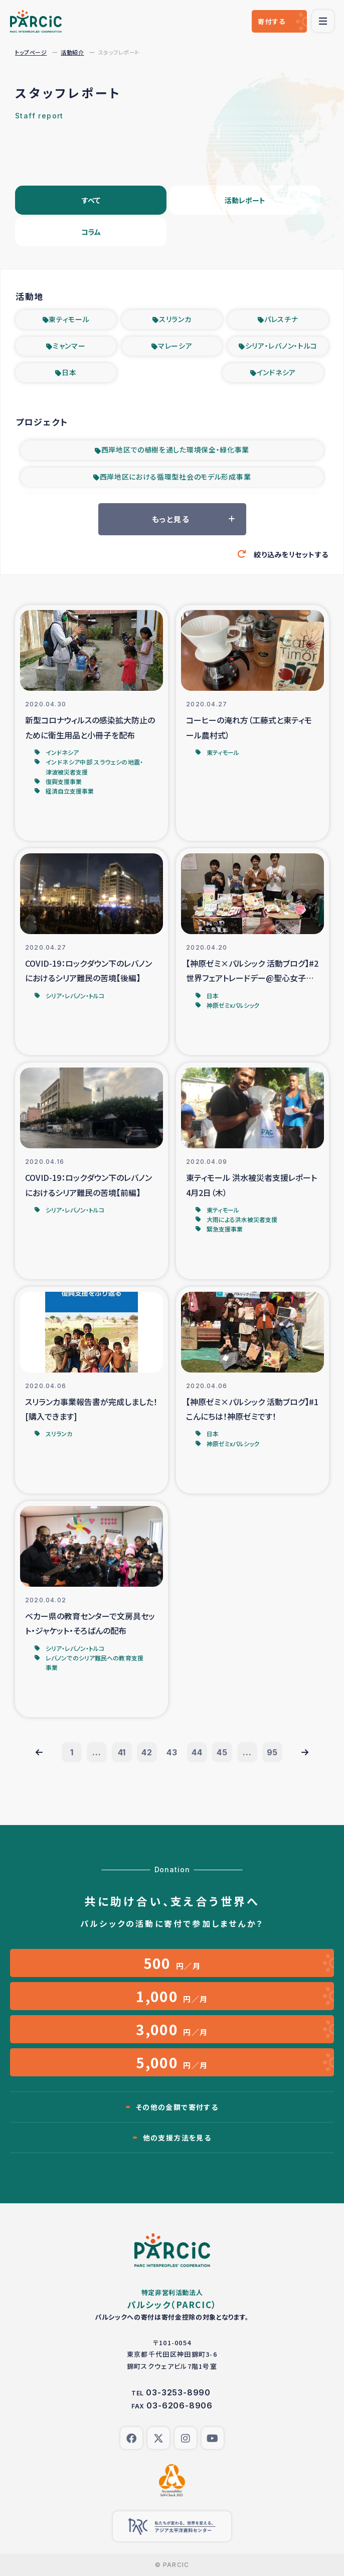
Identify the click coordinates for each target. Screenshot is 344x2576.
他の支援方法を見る (177, 2138)
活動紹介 (72, 52)
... (96, 1752)
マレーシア (175, 346)
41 (122, 1752)
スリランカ (175, 319)
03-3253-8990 (178, 2392)
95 (272, 1752)
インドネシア (276, 372)
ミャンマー (69, 346)
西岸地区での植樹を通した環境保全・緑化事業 (175, 449)
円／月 (172, 1963)
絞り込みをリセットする (291, 554)
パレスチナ (281, 319)
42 (146, 1752)
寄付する (271, 21)
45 (222, 1752)
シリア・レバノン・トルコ (281, 346)
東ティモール (69, 319)
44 (197, 1752)
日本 (69, 372)
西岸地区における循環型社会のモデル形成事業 (175, 477)
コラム (91, 232)
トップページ (31, 52)
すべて (91, 200)
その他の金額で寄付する (177, 2107)
